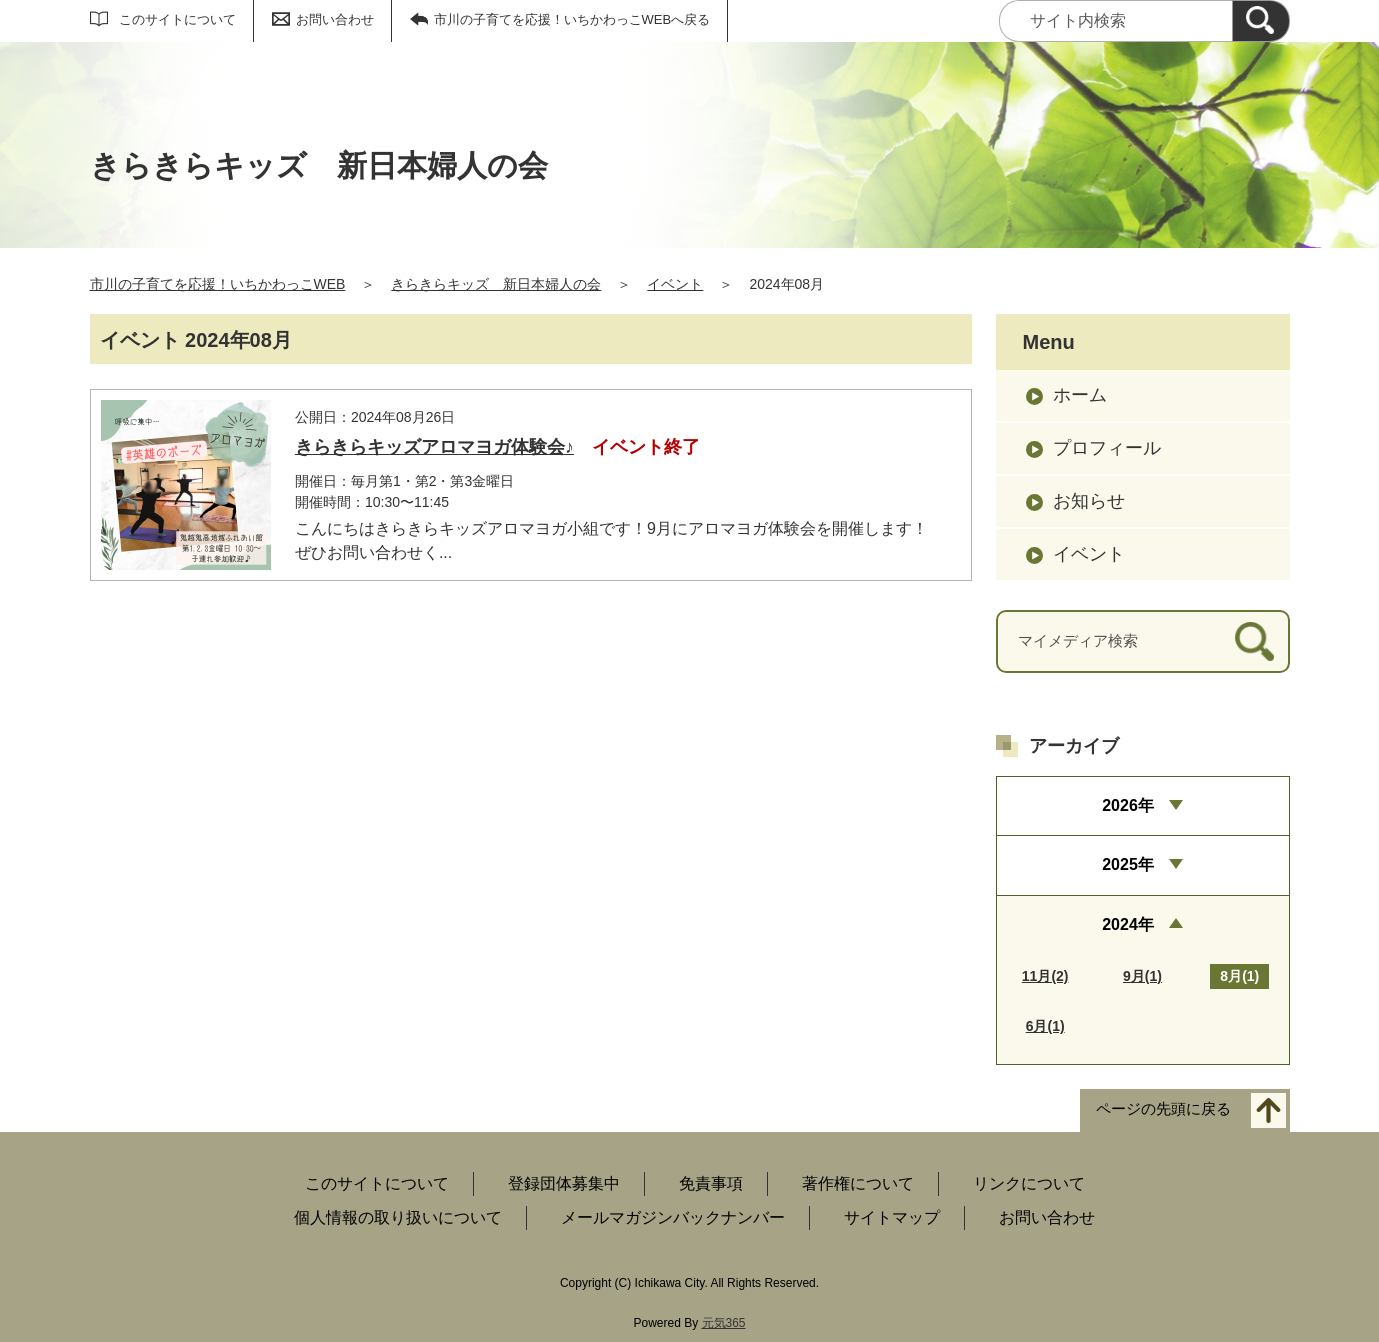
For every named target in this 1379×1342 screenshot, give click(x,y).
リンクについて (1029, 1183)
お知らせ (1089, 501)
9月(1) (1142, 976)
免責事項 (711, 1183)
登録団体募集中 (564, 1183)
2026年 (1128, 805)
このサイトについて (177, 19)
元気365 (724, 1323)
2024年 (1128, 924)
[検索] (1261, 21)
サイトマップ (892, 1217)
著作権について (858, 1183)
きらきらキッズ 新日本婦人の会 (496, 284)
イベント (675, 284)
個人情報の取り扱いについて (398, 1217)
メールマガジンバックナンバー (673, 1217)
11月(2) (1045, 976)
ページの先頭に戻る (1163, 1108)
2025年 (1128, 864)
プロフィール (1107, 448)
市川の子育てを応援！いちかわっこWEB (218, 284)
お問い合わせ (335, 19)
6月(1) (1045, 1026)
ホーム (1080, 395)
